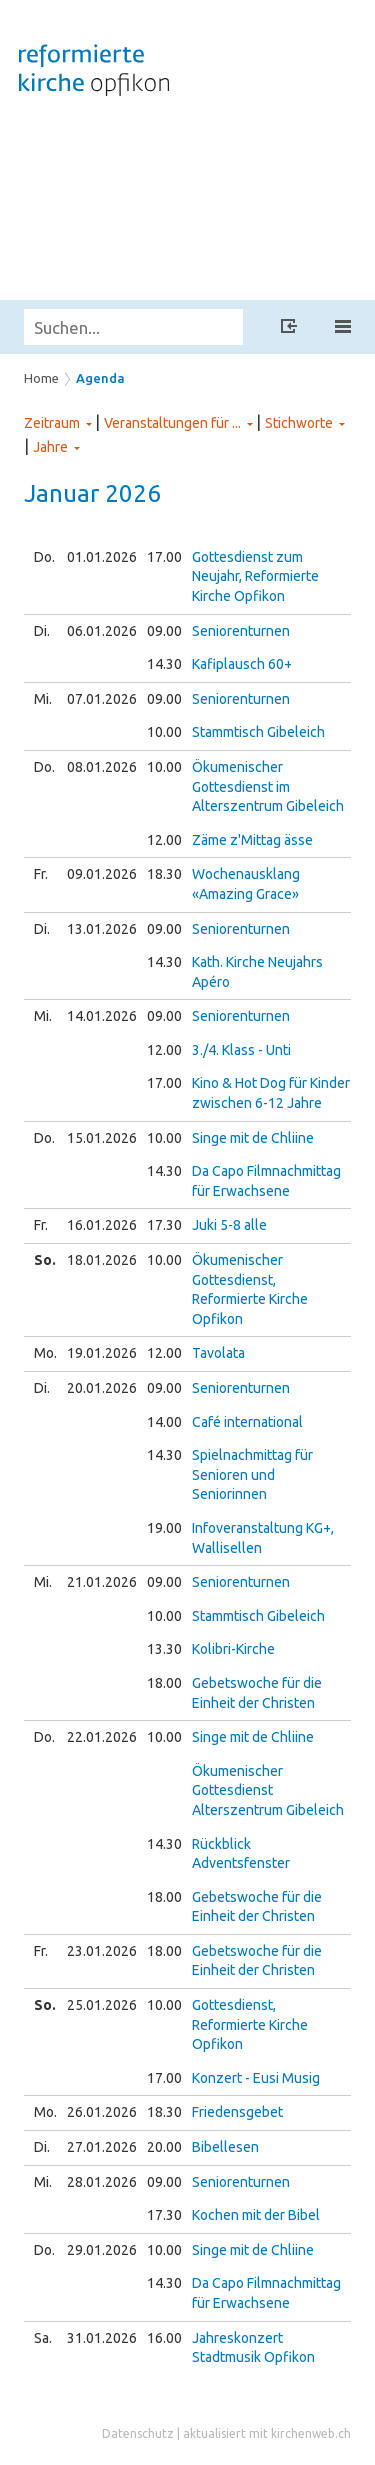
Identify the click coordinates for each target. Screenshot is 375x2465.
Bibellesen (225, 2147)
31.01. (102, 2338)
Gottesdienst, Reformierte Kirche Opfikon (250, 2024)
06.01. (102, 631)
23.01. (102, 1951)
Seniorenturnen (241, 631)
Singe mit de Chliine (253, 1138)
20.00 (164, 2147)
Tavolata (218, 1353)
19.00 (164, 1528)
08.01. (102, 767)
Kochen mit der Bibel (256, 2215)
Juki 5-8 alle (229, 1225)
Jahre (50, 447)
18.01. (102, 1260)
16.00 (164, 2338)
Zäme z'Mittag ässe (252, 840)
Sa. (43, 2338)
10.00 (164, 732)
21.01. (102, 1582)
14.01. (102, 1016)
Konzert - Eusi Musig (256, 2078)
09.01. (102, 874)
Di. (42, 631)
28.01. (102, 2182)
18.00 (164, 1683)
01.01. (102, 557)
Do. (44, 557)
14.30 (164, 664)
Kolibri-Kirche (233, 1649)
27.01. (102, 2147)
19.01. (102, 1353)
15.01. (102, 1138)
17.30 (164, 1225)
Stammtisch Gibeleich (258, 732)
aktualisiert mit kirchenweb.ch (267, 2433)
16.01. (102, 1225)
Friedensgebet (237, 2112)
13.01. (102, 929)
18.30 (164, 874)
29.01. (102, 2250)
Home (41, 378)
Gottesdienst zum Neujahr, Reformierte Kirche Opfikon (255, 576)
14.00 (164, 1422)
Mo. (45, 1353)
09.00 (164, 631)
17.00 (164, 557)
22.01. (102, 1737)
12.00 (164, 840)
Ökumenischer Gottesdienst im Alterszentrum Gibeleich (268, 786)
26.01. (102, 2112)
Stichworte (299, 423)
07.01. (102, 699)
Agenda (100, 378)
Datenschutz (138, 2433)
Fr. (41, 874)
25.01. (102, 2005)
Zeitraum (52, 423)
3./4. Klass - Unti (241, 1050)
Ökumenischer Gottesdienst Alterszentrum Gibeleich (268, 1790)
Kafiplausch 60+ (242, 664)
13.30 (164, 1649)
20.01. (102, 1388)
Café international (247, 1422)
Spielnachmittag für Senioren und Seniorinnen (252, 1474)
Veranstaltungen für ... (172, 423)
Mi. (43, 699)
